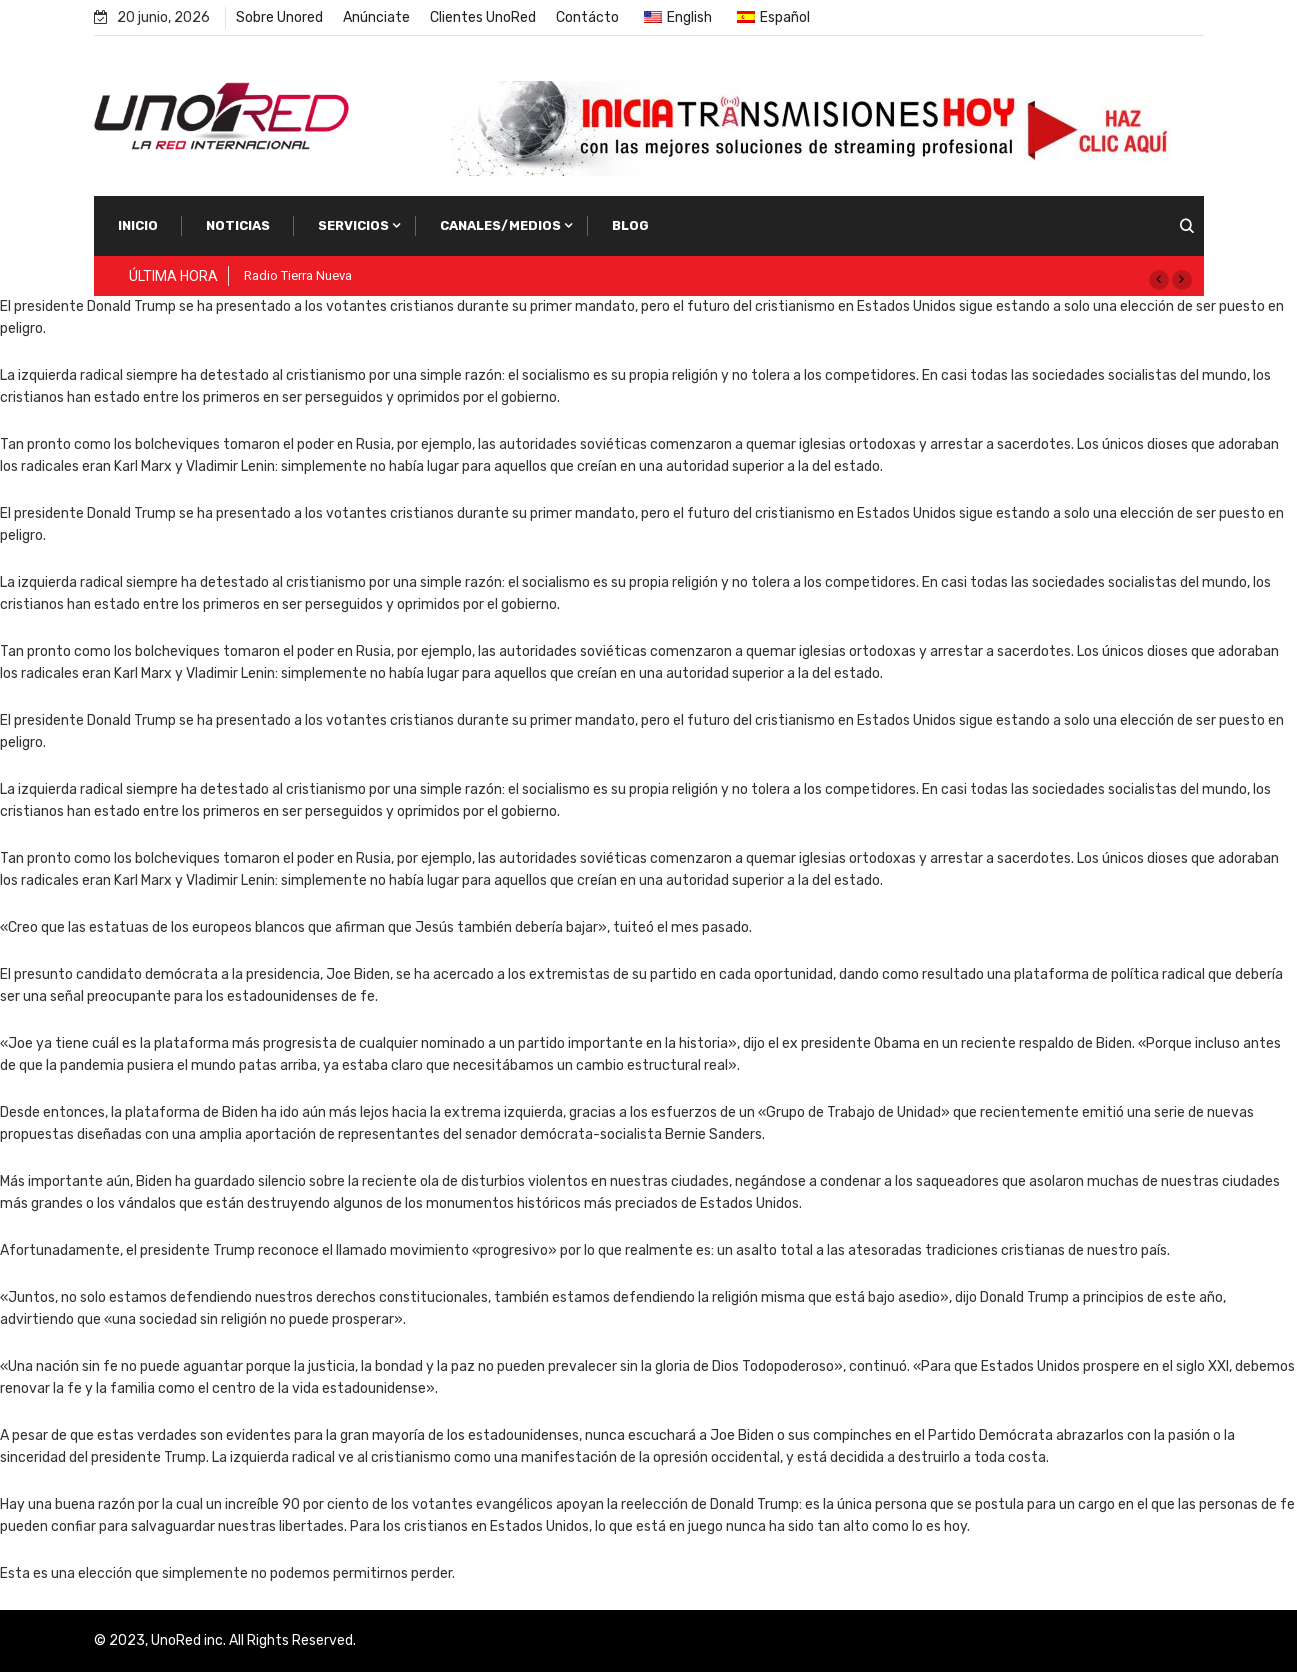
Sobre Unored (279, 17)
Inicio (138, 225)
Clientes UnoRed (483, 17)
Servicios (353, 225)
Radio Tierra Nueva (298, 275)
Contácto (587, 17)
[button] (1159, 280)
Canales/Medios (500, 225)
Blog (630, 225)
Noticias (238, 225)
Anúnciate (376, 17)
